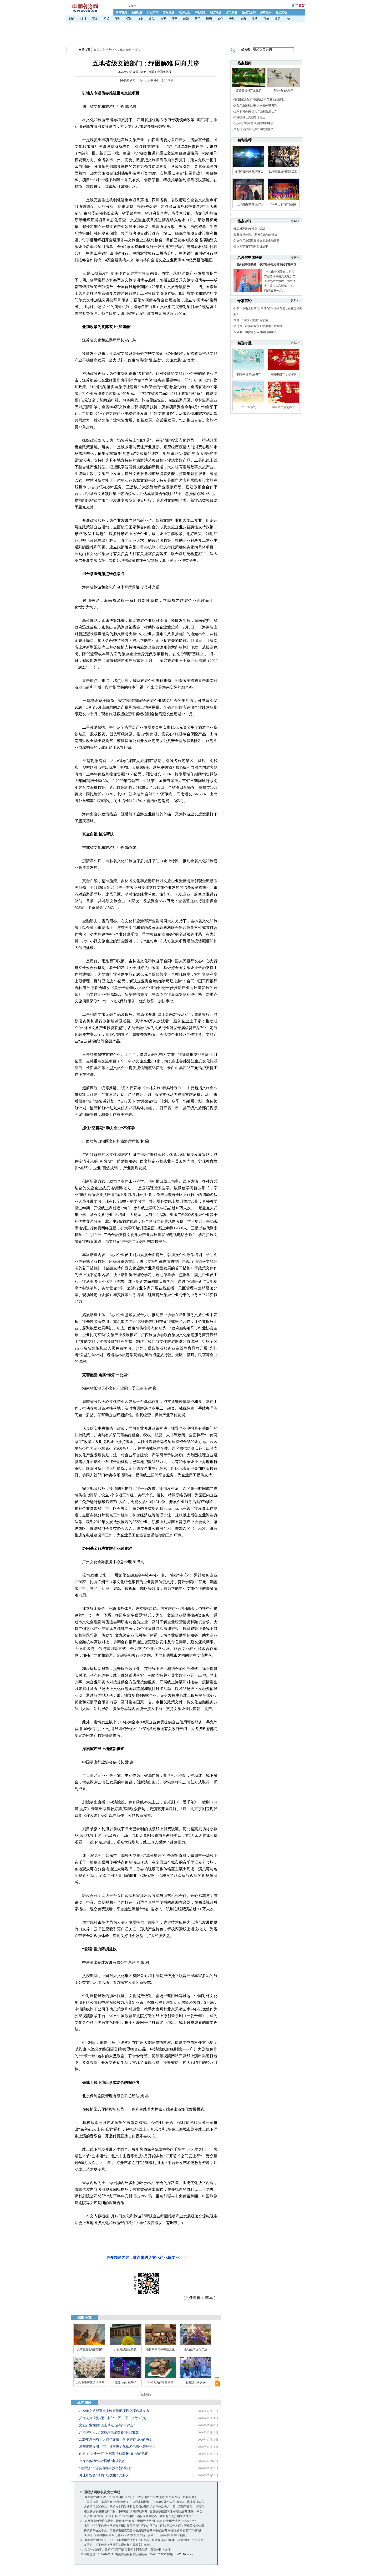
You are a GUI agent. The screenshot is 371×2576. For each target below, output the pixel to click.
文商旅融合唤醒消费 (90, 2349)
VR (288, 18)
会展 (232, 18)
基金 (95, 18)
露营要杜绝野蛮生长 (249, 90)
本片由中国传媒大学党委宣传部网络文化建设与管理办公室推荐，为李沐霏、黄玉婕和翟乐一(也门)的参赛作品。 (279, 281)
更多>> (295, 221)
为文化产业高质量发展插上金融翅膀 (257, 240)
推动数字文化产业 (195, 2349)
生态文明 (281, 12)
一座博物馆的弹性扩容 (248, 204)
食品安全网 (248, 12)
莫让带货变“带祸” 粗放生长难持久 (104, 2475)
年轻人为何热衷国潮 (160, 2382)
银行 (83, 18)
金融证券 (137, 12)
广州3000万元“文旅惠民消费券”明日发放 (109, 2432)
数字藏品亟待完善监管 (283, 171)
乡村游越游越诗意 (125, 2349)
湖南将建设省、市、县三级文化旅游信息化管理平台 (117, 2446)
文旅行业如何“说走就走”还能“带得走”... (108, 2425)
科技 (266, 18)
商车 (175, 18)
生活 (255, 18)
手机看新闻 (128, 80)
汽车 (163, 18)
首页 (97, 50)
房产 (197, 18)
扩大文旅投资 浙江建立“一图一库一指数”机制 (112, 2418)
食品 (152, 18)
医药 (209, 18)
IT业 (140, 18)
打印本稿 (167, 80)
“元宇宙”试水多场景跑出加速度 (254, 123)
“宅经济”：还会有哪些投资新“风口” (105, 2468)
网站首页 (121, 12)
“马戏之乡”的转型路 (283, 204)
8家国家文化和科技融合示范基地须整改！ (260, 99)
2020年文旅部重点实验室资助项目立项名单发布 (114, 2411)
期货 (106, 18)
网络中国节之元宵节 (283, 374)
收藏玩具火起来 (196, 2382)
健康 (277, 18)
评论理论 (200, 12)
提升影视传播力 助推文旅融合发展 (255, 234)
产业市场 (152, 12)
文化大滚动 (124, 50)
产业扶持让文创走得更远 (249, 117)
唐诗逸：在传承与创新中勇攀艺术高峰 (258, 326)
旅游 (243, 18)
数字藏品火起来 (284, 90)
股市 (72, 18)
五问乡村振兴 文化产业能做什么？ (255, 111)
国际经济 (168, 12)
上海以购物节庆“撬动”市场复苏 (102, 2461)
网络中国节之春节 (283, 407)
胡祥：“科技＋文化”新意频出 (252, 320)
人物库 (132, 6)
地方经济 (215, 12)
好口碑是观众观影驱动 (248, 171)
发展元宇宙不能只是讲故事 (251, 246)
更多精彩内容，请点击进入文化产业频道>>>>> (146, 2258)
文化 (220, 18)
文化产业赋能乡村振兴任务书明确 (255, 105)
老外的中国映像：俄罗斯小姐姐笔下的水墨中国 (266, 264)
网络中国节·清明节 (249, 374)
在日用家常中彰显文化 (160, 2349)
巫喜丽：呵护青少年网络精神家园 (255, 332)
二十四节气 (249, 407)
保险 (129, 18)
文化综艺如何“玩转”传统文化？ (254, 129)
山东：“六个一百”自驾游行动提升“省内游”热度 (113, 2454)
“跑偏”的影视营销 (125, 2382)
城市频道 (231, 12)
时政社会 (184, 12)
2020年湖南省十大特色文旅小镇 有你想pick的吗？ (115, 2439)
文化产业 (108, 50)
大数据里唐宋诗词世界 (90, 2382)
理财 (118, 18)
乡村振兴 (265, 12)
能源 (186, 18)
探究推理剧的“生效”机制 (249, 228)
